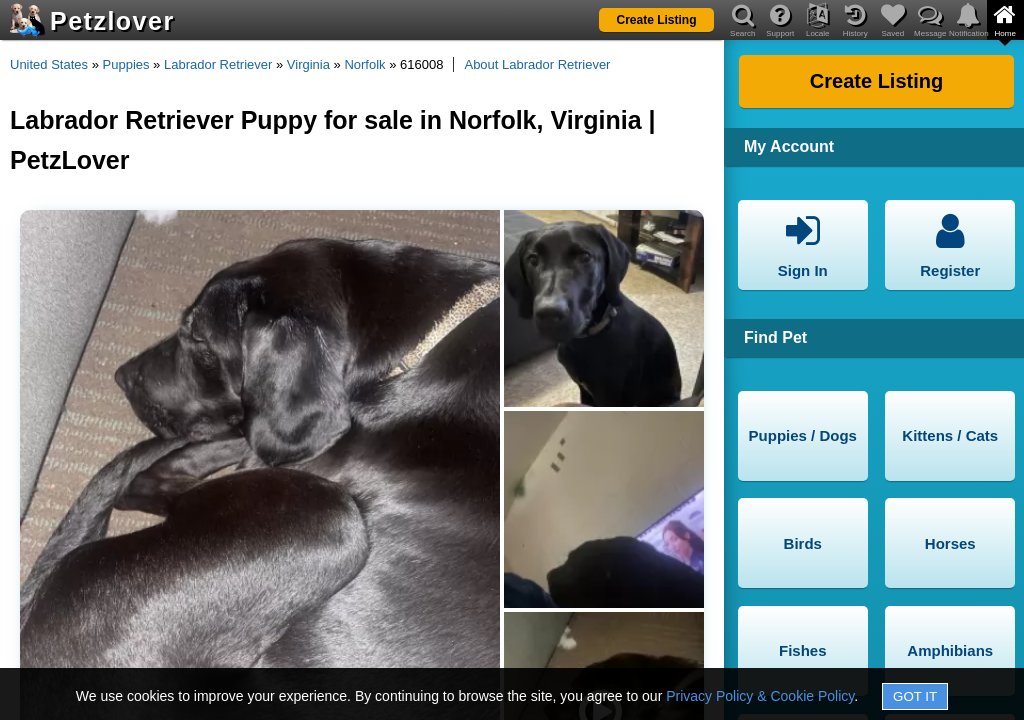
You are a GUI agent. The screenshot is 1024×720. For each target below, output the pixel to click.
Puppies (126, 64)
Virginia (308, 64)
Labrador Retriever (218, 64)
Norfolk (364, 64)
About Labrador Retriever (537, 64)
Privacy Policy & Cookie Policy (760, 696)
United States (49, 64)
